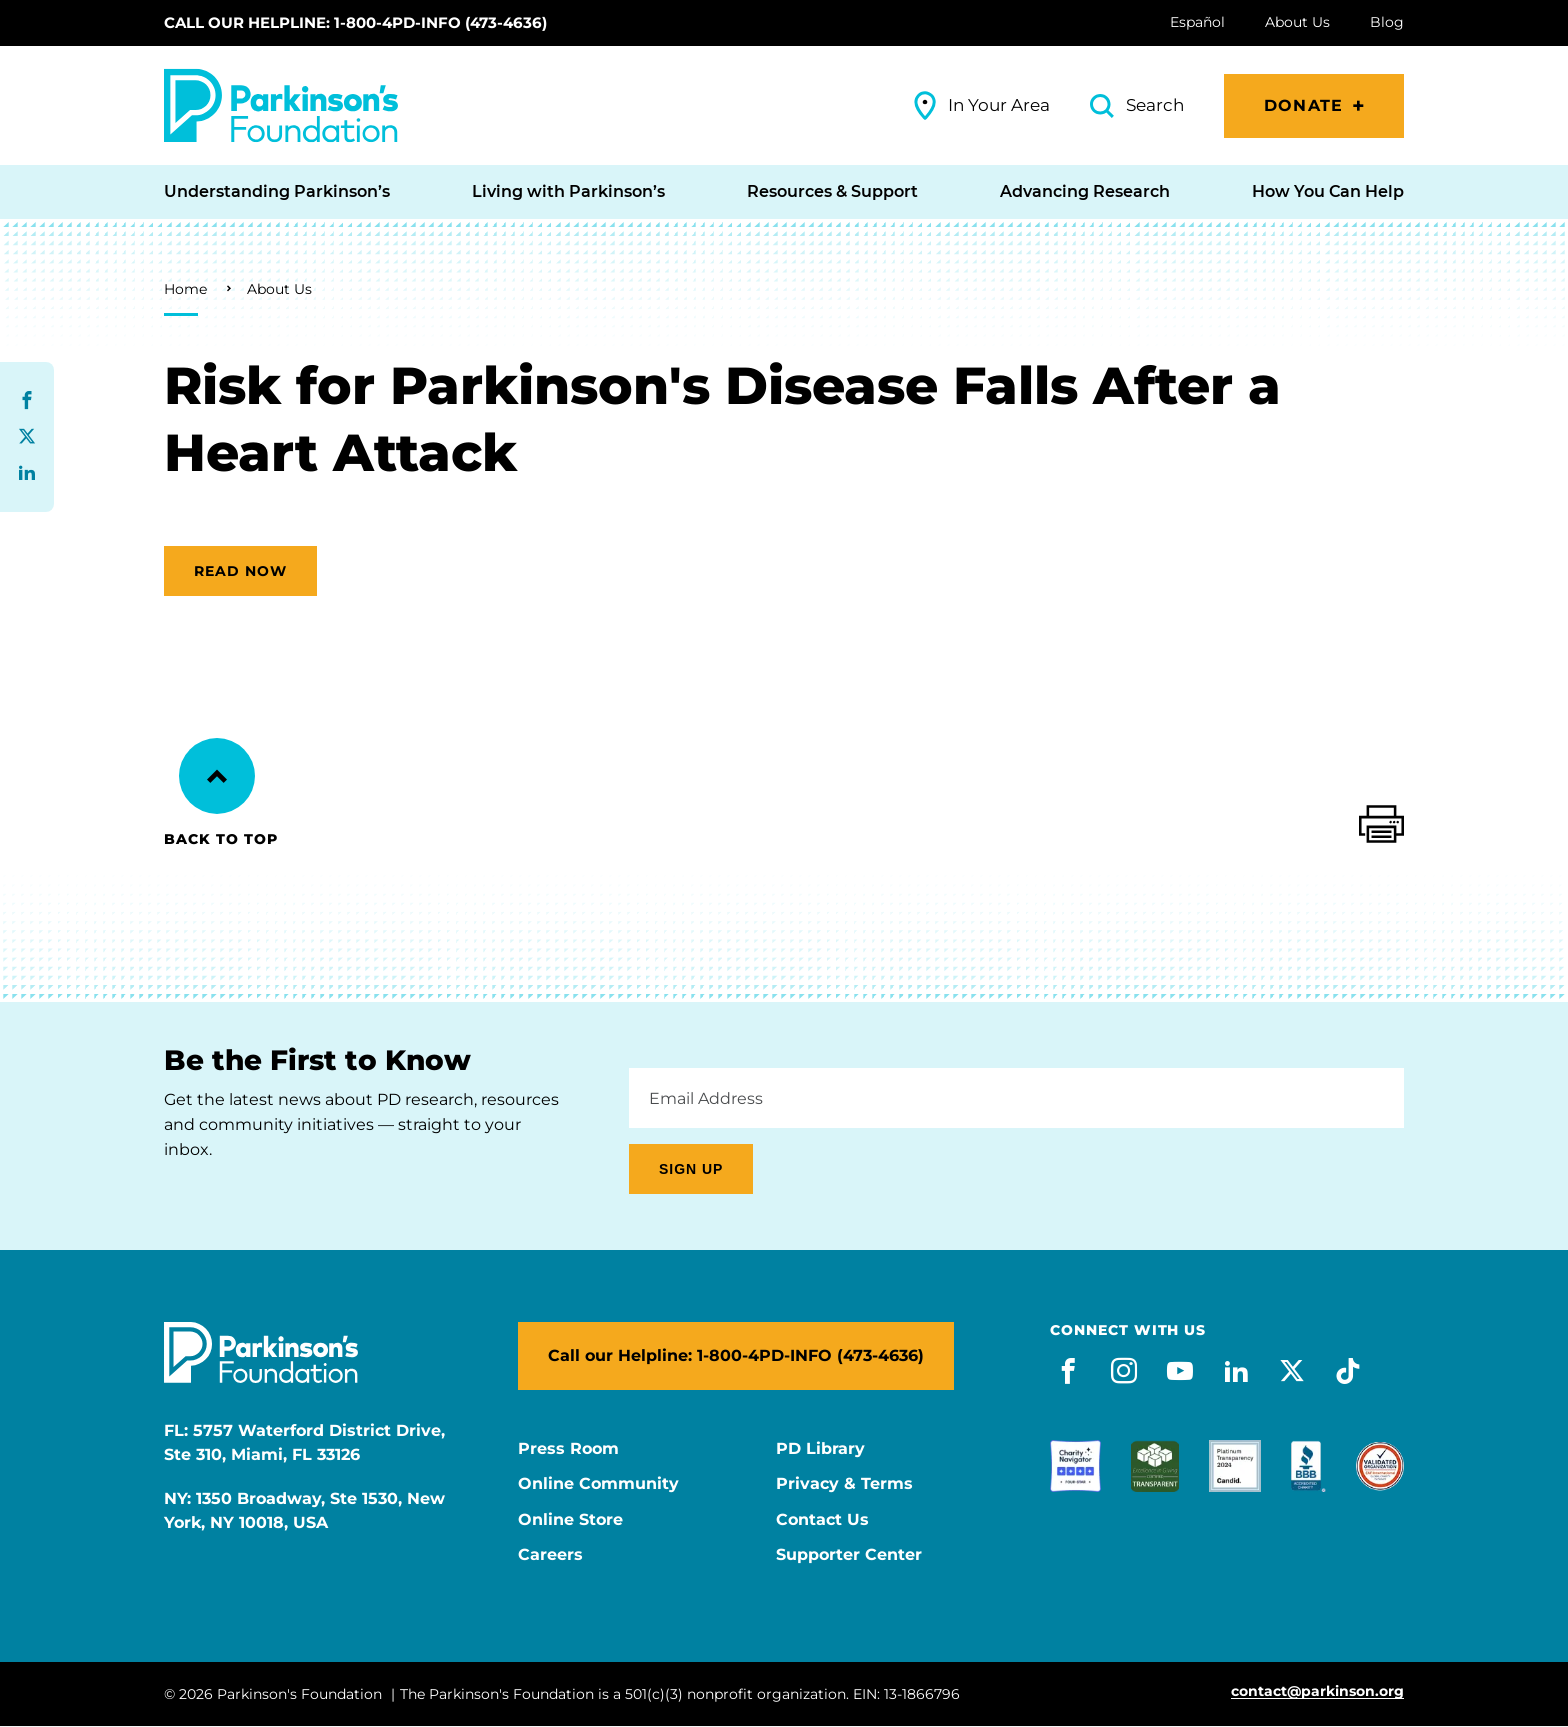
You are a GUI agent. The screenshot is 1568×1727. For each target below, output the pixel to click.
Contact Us (822, 1520)
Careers (550, 1555)
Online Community (598, 1484)
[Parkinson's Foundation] (281, 105)
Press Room (568, 1449)
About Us (279, 289)
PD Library (820, 1449)
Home (185, 289)
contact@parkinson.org (1317, 1691)
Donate (1303, 105)
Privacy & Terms (844, 1484)
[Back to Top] (217, 776)
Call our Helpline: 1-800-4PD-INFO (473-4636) (355, 22)
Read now (240, 571)
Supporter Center (849, 1555)
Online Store (570, 1520)
